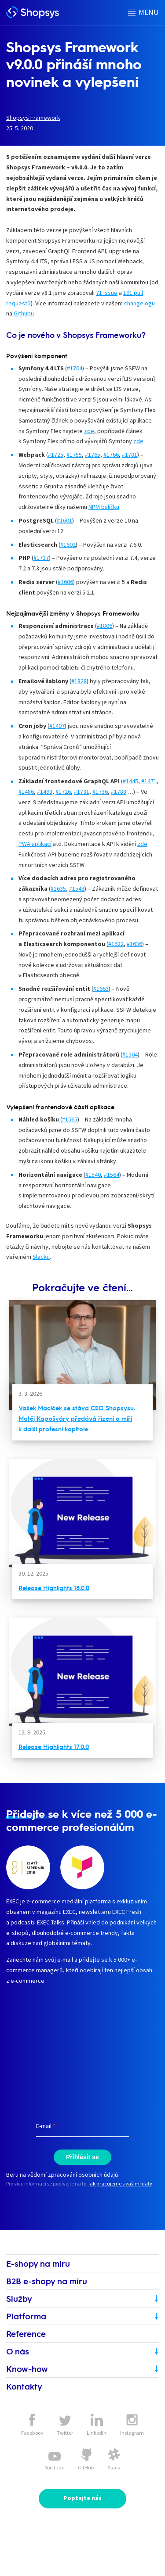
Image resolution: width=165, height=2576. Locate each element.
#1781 (129, 455)
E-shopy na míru (38, 2263)
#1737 (41, 558)
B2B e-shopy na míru (46, 2280)
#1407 (57, 726)
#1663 (101, 988)
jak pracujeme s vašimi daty (120, 2183)
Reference (26, 2333)
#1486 (26, 791)
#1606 (65, 582)
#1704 (74, 368)
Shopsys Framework (33, 118)
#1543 (76, 888)
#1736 (100, 791)
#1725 (55, 455)
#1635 (58, 888)
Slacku (41, 1257)
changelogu (139, 303)
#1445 (130, 781)
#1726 (63, 791)
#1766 (111, 455)
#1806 (104, 626)
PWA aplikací (34, 844)
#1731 (81, 791)
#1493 (44, 791)
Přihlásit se (82, 2156)
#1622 (116, 944)
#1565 (69, 1119)
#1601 (64, 520)
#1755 (74, 455)
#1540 (93, 1175)
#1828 (79, 681)
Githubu (24, 313)
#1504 (130, 1054)
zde (89, 431)
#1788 (118, 791)
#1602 (68, 544)
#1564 (111, 1175)
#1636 (134, 944)
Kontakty (24, 2386)
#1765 (92, 455)
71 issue (106, 293)
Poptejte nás (82, 2498)
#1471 (149, 781)
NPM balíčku (103, 507)
